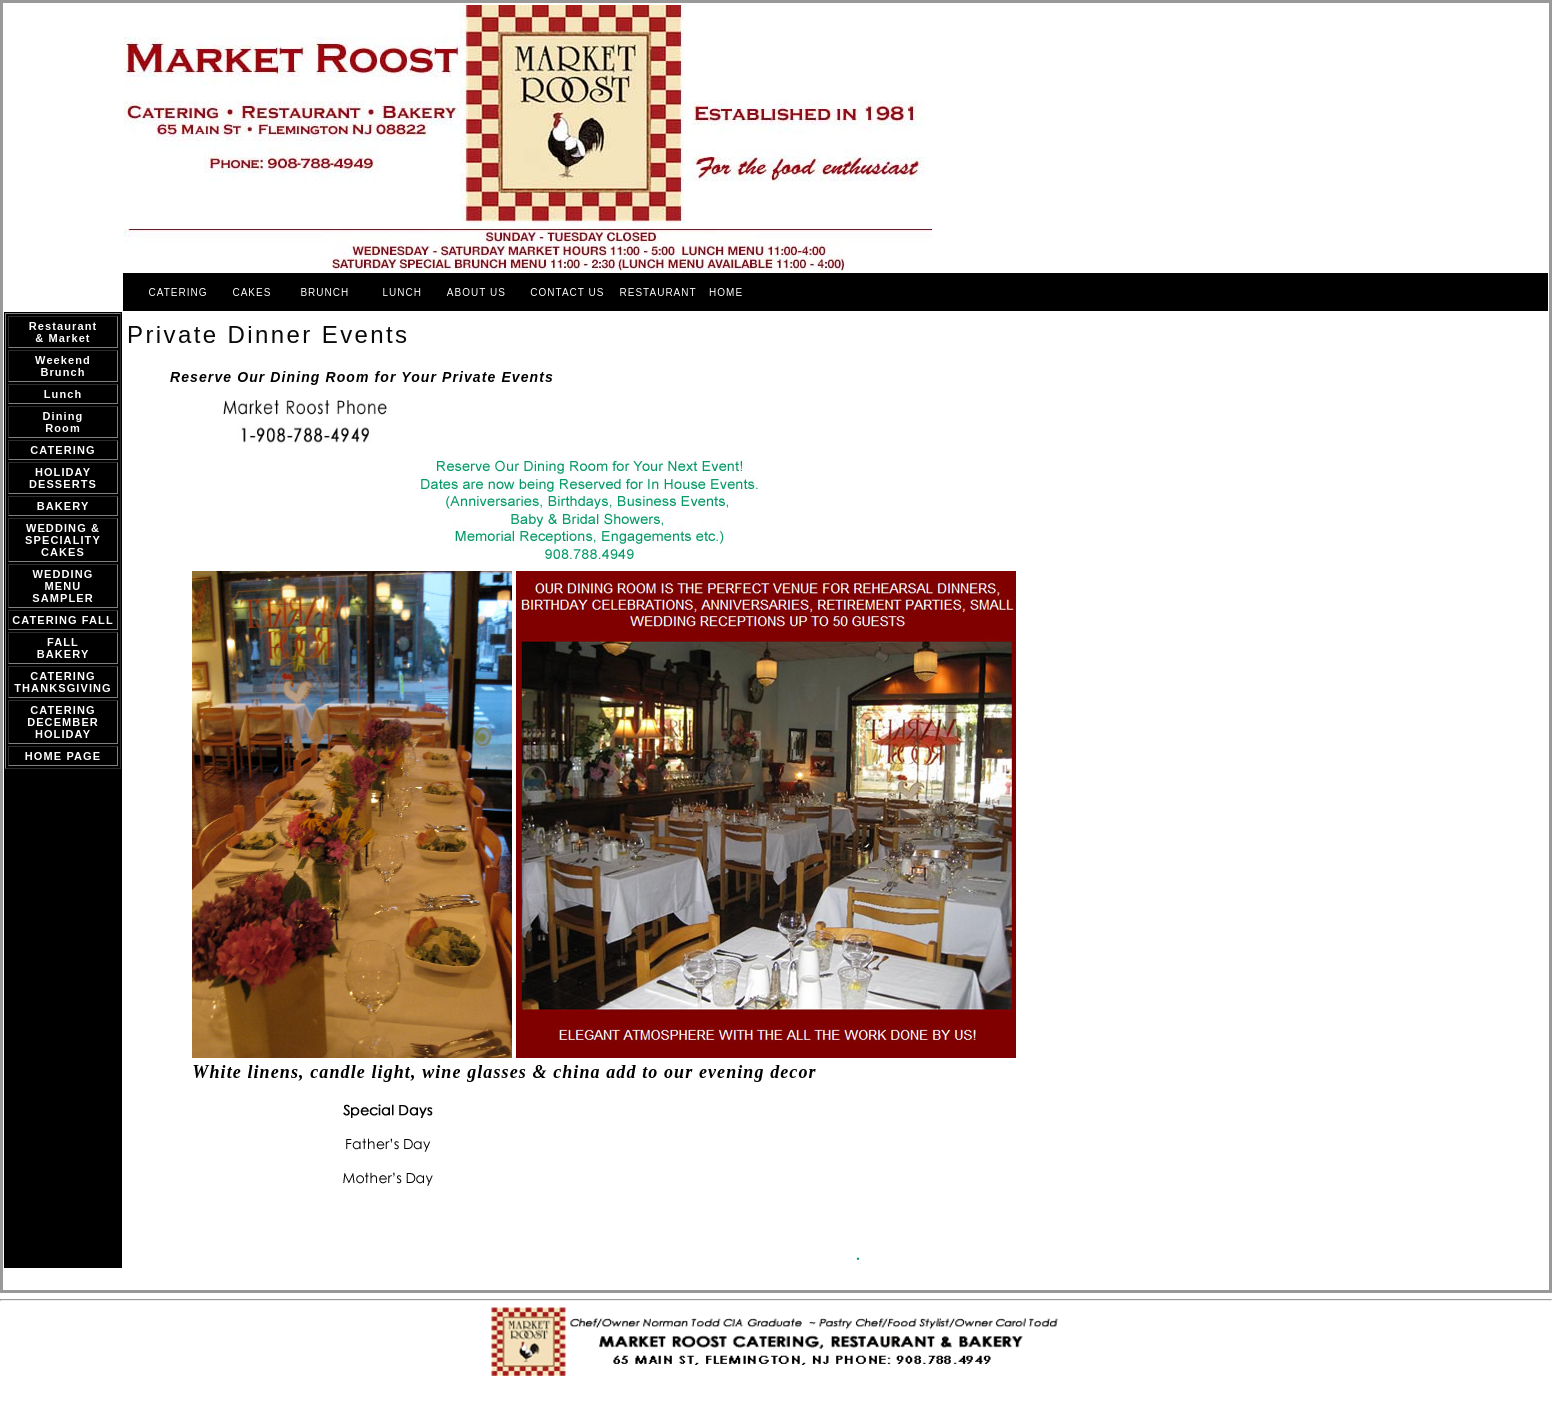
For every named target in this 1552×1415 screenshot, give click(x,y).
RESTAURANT (658, 292)
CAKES (251, 292)
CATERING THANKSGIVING (63, 682)
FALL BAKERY (63, 648)
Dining (63, 416)
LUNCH (401, 292)
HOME (726, 292)
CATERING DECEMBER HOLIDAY (63, 722)
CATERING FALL (62, 620)
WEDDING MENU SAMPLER (62, 586)
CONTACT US (569, 292)
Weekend (63, 360)
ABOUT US (478, 292)
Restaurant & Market (63, 332)
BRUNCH (324, 292)
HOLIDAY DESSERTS (63, 478)
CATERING (178, 292)
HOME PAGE (63, 756)
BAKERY (63, 506)
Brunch (62, 372)
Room (63, 428)
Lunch (63, 394)
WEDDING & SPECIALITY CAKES (63, 540)
